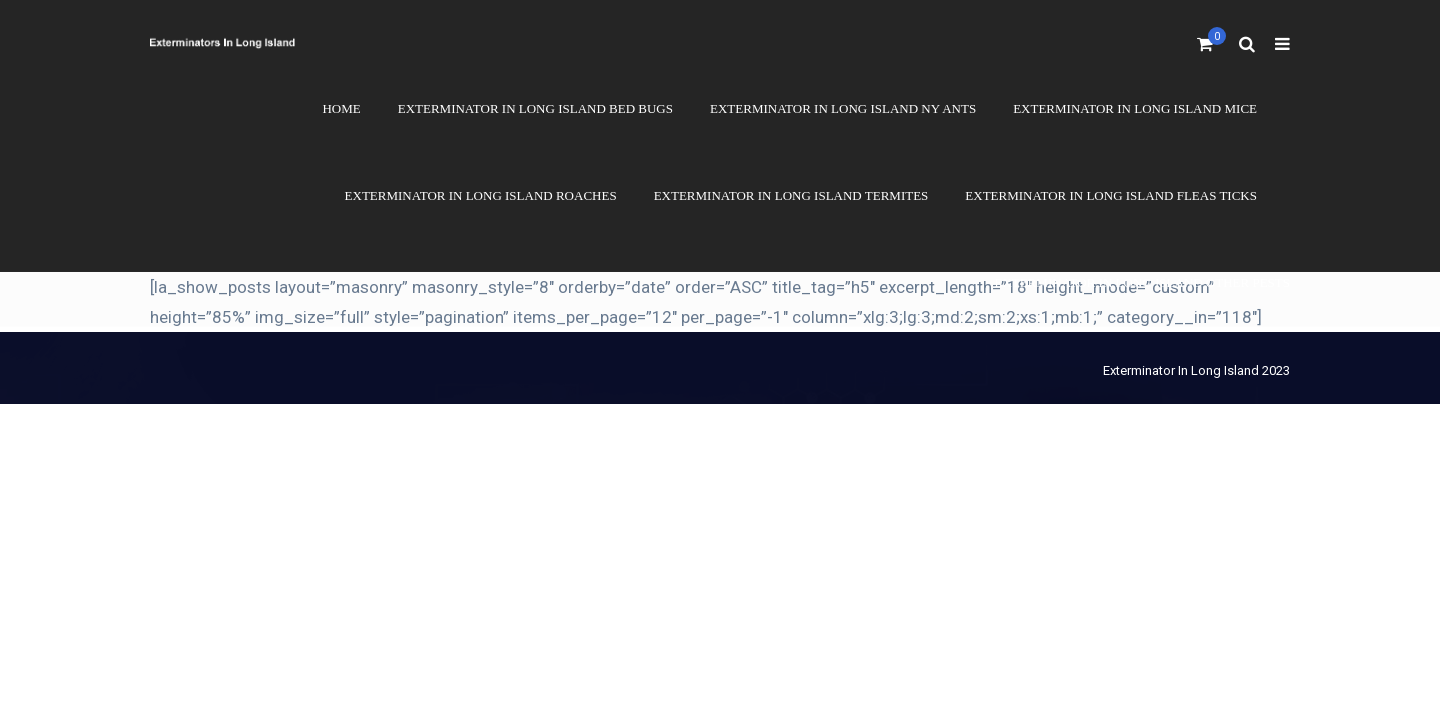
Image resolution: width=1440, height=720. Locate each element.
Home (341, 108)
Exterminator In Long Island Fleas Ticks (1111, 195)
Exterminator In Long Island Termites (791, 195)
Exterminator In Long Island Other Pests (1142, 282)
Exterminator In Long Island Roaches (481, 195)
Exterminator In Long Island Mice (1135, 108)
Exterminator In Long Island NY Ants (843, 108)
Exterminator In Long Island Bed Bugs (535, 108)
